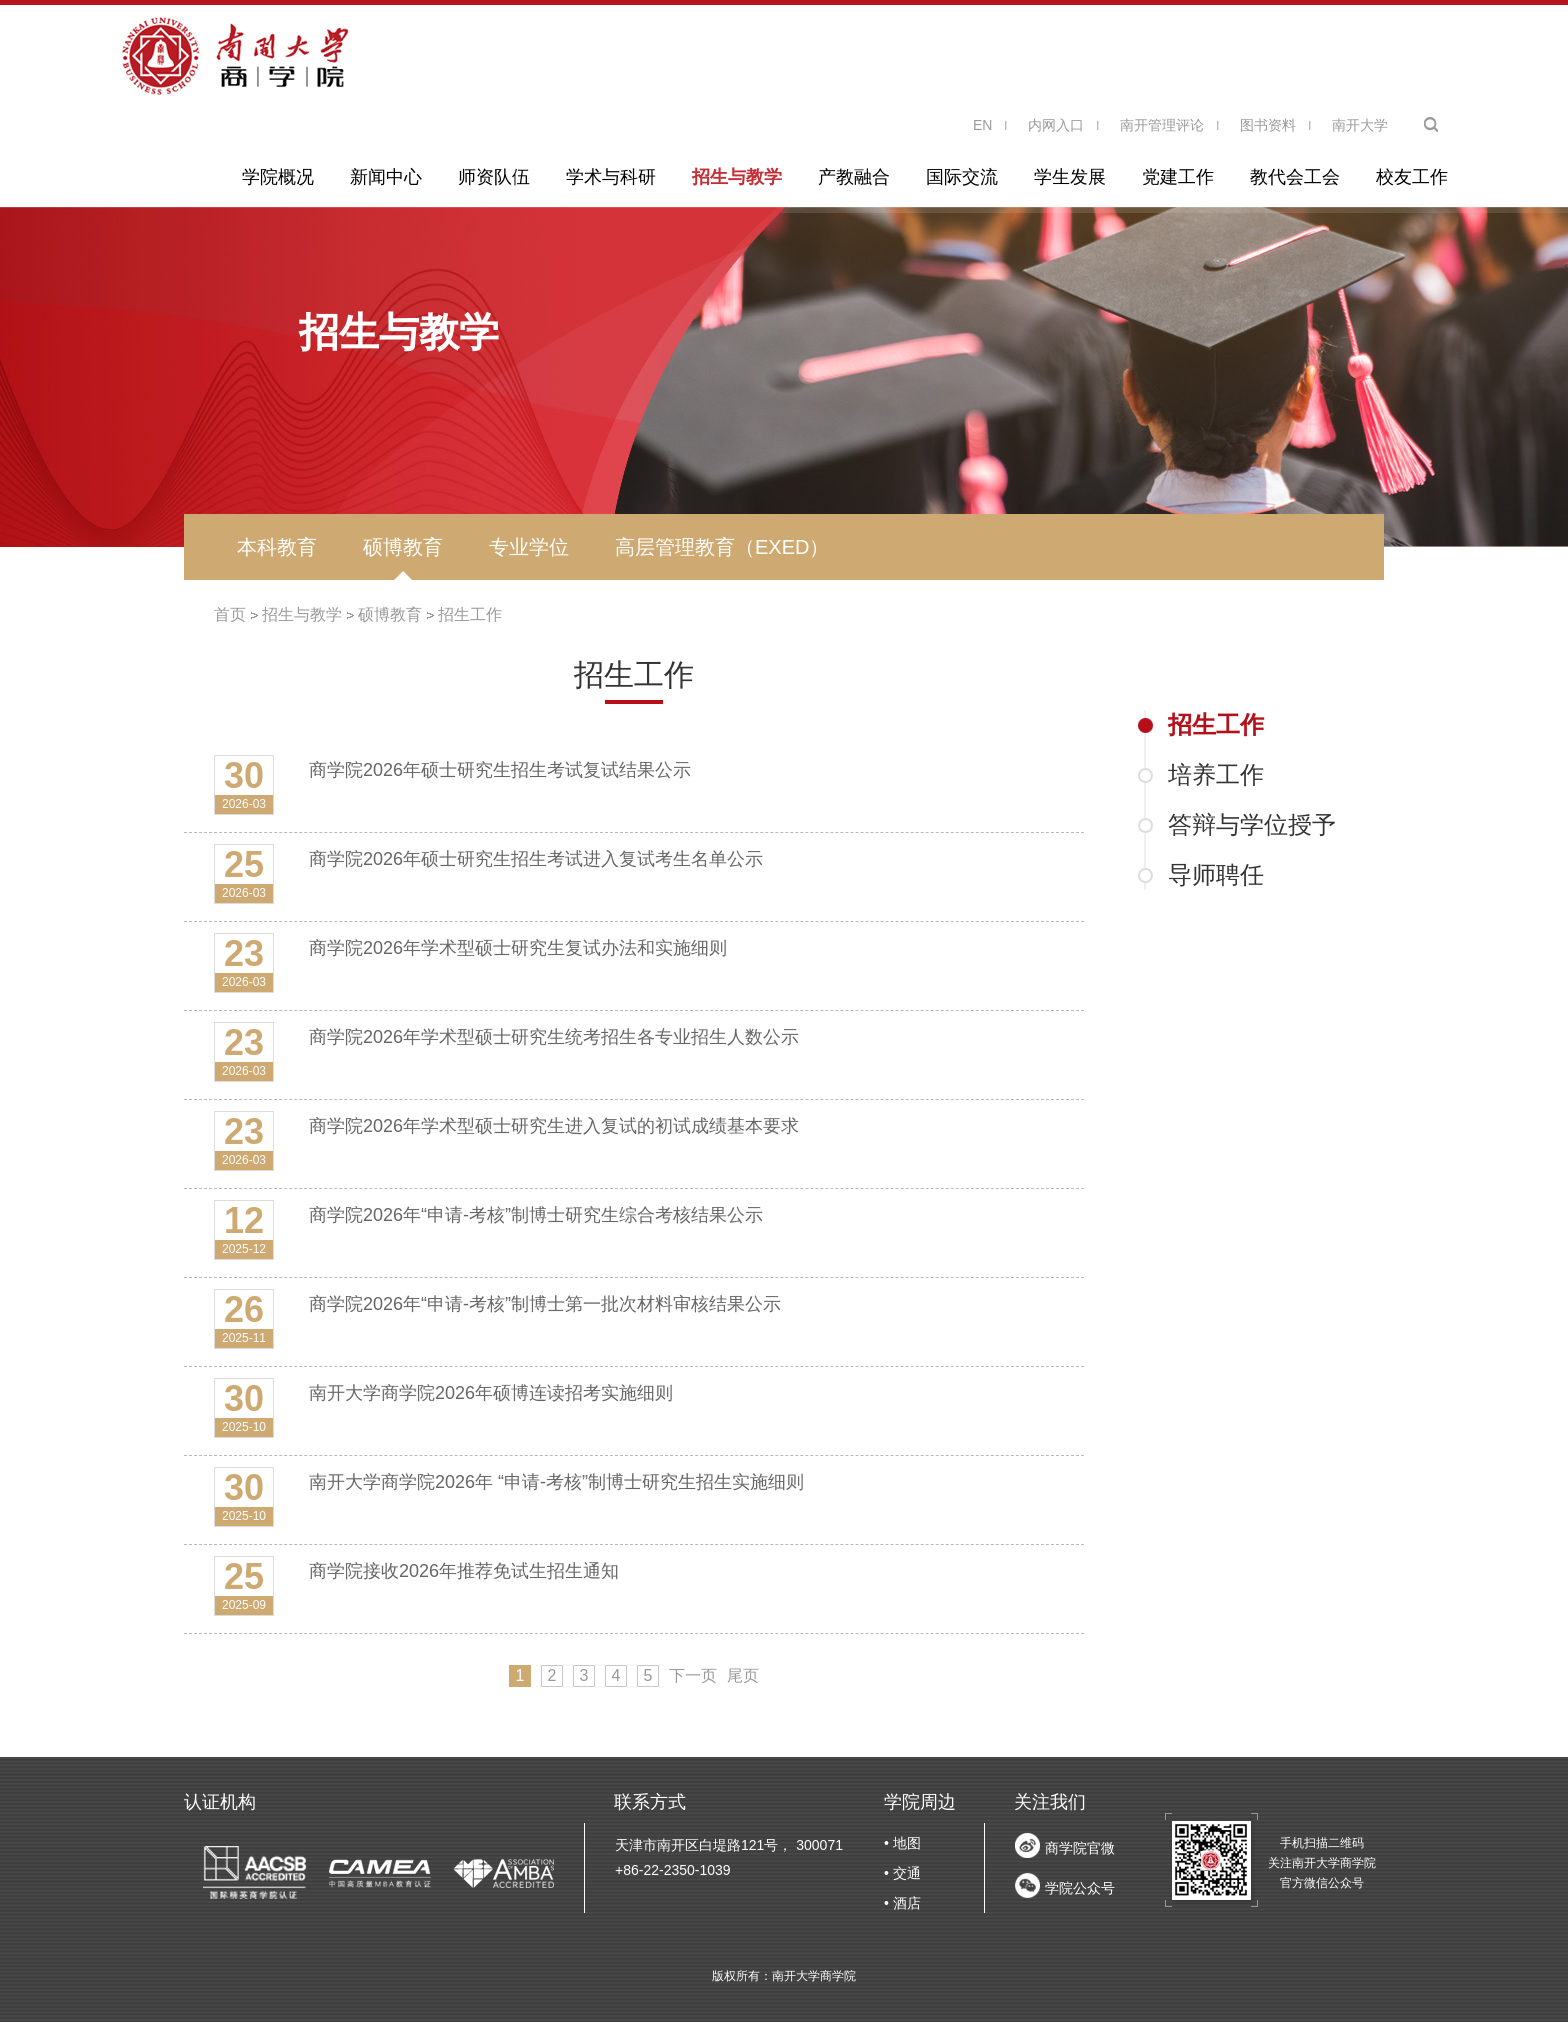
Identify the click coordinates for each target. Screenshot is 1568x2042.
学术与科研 (611, 177)
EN (982, 125)
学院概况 (278, 177)
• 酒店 (902, 1903)
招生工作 (470, 614)
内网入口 (1056, 125)
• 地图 (902, 1843)
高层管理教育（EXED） (722, 547)
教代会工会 (1295, 177)
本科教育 (277, 547)
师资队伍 (494, 177)
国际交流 (962, 177)
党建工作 (1178, 177)
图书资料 (1268, 125)
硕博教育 (403, 547)
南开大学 (1360, 125)
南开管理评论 (1162, 125)
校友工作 (1412, 177)
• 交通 (902, 1873)
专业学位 (529, 547)
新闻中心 (386, 177)
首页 (230, 614)
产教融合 (854, 177)
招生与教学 (737, 177)
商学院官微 (1080, 1848)
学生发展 (1070, 177)
